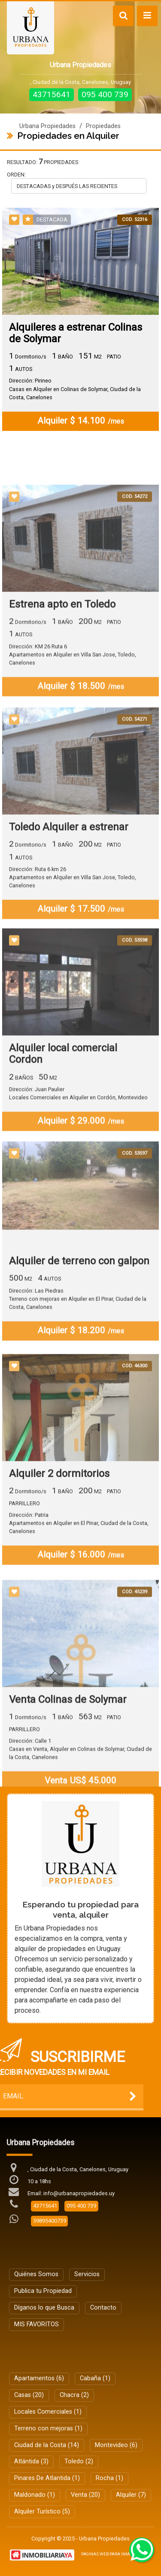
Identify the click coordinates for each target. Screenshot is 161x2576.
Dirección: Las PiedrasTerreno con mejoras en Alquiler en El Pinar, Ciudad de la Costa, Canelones (77, 1357)
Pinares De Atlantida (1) (47, 2478)
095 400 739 (105, 94)
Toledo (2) (78, 2461)
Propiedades (103, 126)
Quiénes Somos (36, 2274)
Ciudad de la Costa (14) (46, 2445)
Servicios (87, 2274)
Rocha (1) (109, 2478)
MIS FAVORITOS (36, 2324)
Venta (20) (85, 2494)
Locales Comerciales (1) (48, 2411)
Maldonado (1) (34, 2494)
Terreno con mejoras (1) (48, 2428)
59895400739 (49, 2220)
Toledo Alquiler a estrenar (68, 889)
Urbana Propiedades (47, 126)
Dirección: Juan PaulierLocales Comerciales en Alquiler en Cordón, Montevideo (78, 1153)
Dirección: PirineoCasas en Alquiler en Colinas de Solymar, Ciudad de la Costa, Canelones (75, 390)
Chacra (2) (74, 2395)
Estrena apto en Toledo (62, 666)
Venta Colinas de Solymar (68, 1767)
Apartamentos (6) (39, 2378)
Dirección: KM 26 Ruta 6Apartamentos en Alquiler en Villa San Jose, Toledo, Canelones (72, 716)
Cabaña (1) (95, 2378)
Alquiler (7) (131, 2494)
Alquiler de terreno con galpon (79, 1320)
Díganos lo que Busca (44, 2307)
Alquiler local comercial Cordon (63, 1113)
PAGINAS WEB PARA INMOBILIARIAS (116, 2554)
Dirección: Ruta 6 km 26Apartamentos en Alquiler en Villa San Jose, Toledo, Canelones (72, 939)
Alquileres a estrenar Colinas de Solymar (75, 334)
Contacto (103, 2307)
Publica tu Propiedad (43, 2291)
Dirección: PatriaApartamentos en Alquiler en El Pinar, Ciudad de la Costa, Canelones (79, 1585)
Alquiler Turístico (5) (42, 2511)
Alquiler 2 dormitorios (59, 1536)
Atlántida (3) (31, 2461)
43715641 (51, 94)
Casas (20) (29, 2395)
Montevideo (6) (116, 2445)
